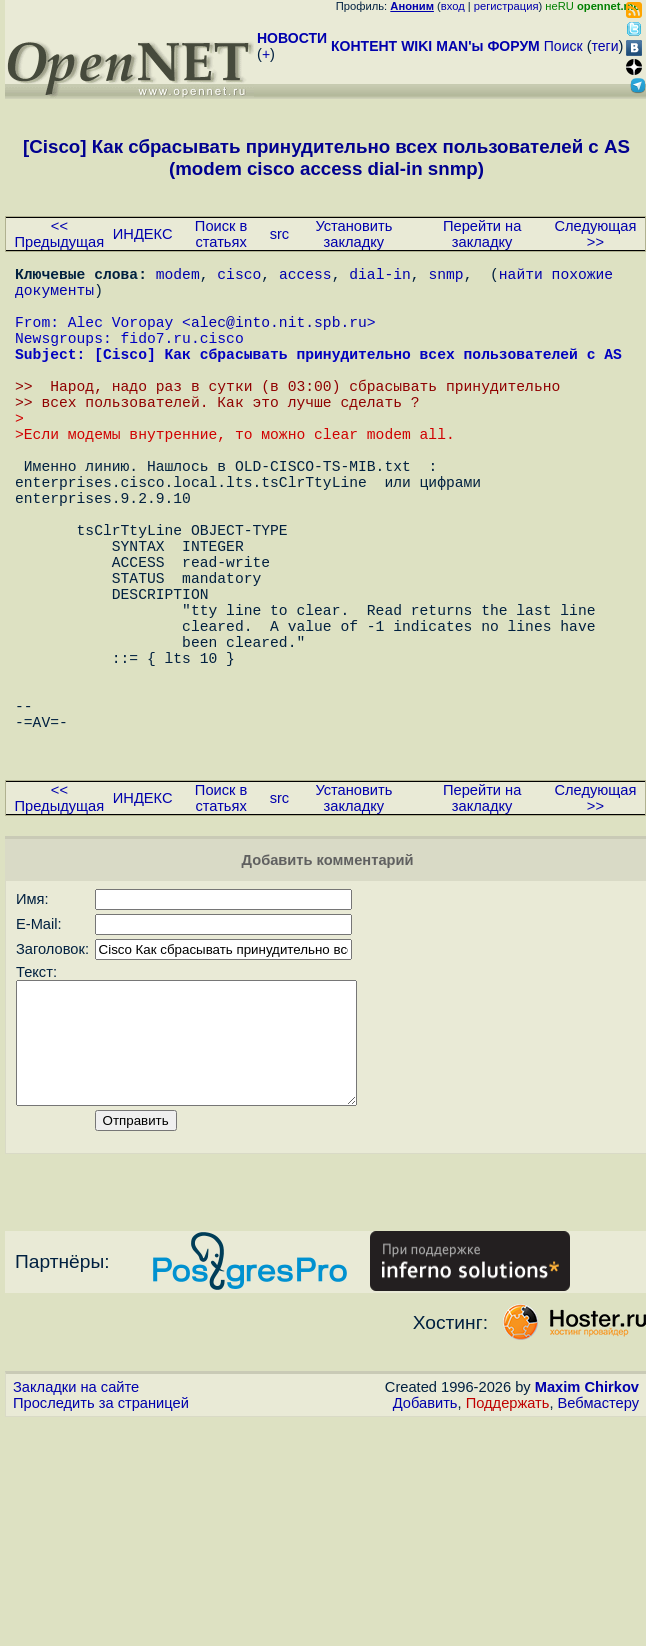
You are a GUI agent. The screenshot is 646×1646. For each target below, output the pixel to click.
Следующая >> (595, 234)
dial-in (380, 277)
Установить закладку (353, 234)
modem (178, 277)
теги (605, 46)
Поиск (563, 46)
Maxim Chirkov (587, 1531)
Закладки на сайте (76, 1531)
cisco (239, 277)
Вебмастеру (598, 1547)
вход (453, 6)
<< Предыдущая (60, 234)
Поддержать (508, 1547)
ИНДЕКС (143, 234)
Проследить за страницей (101, 1547)
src (280, 234)
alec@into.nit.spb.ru (279, 337)
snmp (445, 277)
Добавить (425, 1547)
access (305, 277)
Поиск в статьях (221, 234)
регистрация (506, 6)
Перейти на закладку (482, 234)
